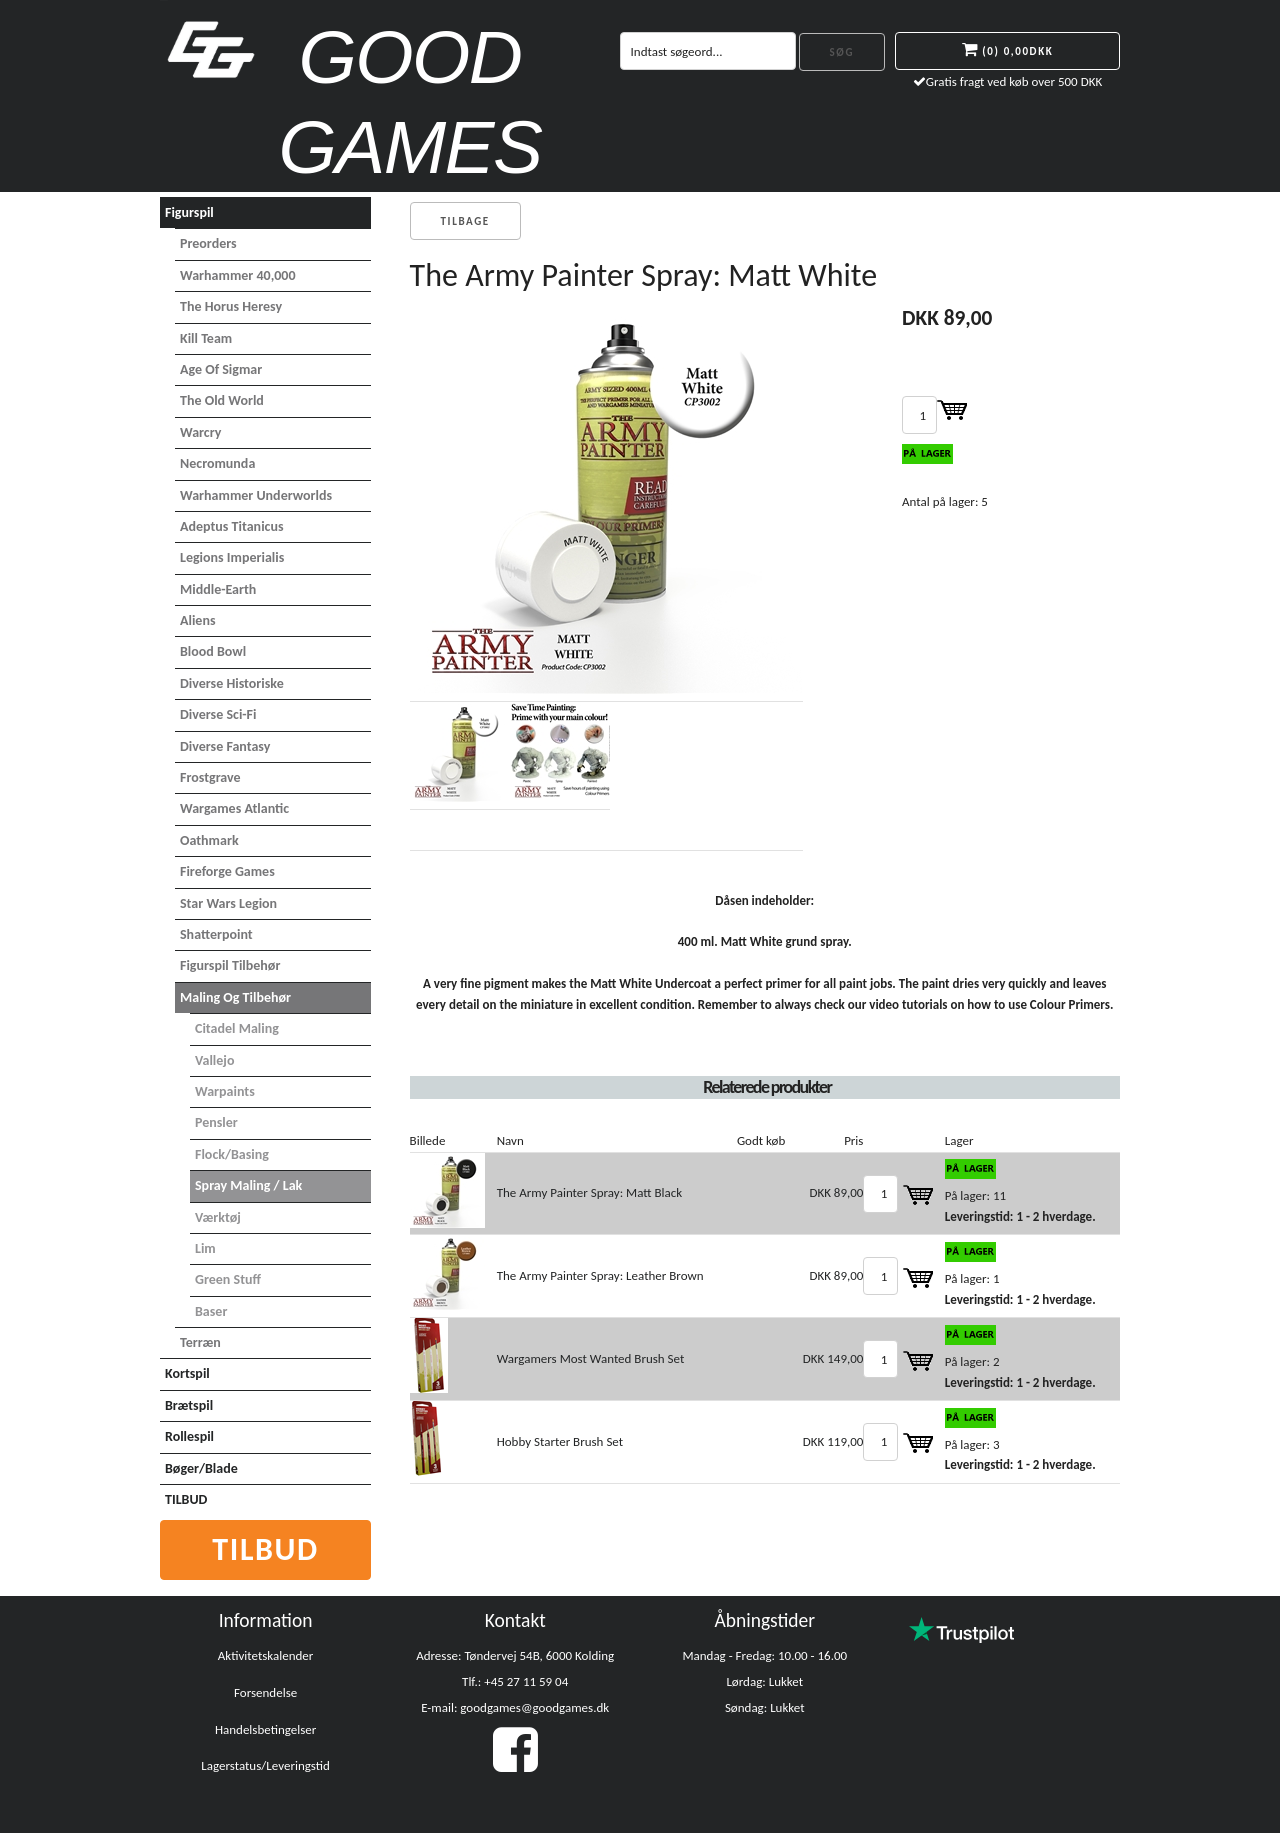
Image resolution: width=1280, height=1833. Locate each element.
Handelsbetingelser (265, 1729)
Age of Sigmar (221, 369)
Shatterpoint (216, 934)
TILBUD (186, 1499)
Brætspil (189, 1405)
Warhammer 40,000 (238, 275)
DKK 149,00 (833, 1358)
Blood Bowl (213, 651)
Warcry (200, 432)
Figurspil (189, 212)
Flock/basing (232, 1154)
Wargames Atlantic (234, 808)
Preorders (208, 243)
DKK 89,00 (836, 1192)
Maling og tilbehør (235, 997)
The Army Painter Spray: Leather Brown (600, 1275)
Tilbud (265, 1549)
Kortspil (187, 1373)
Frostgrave (210, 777)
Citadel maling (237, 1028)
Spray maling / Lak (248, 1185)
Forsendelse (265, 1692)
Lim (205, 1248)
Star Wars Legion (228, 903)
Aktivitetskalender (266, 1655)
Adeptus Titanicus (232, 526)
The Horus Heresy (231, 306)
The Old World (222, 400)
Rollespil (189, 1436)
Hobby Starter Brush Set (560, 1441)
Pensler (216, 1122)
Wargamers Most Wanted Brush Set (591, 1358)
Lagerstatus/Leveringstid (265, 1765)
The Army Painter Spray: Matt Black (590, 1192)
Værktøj (218, 1217)
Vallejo (214, 1060)
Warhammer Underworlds (256, 495)
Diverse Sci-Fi (218, 714)
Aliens (198, 620)
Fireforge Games (227, 871)
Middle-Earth (218, 589)
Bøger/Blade (201, 1468)
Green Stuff (228, 1279)
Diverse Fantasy (225, 746)
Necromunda (217, 463)
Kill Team (206, 338)
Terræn (200, 1342)
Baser (211, 1311)
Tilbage (465, 221)
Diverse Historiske (232, 683)
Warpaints (225, 1091)
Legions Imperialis (232, 557)
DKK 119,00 (833, 1441)
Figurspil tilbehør (230, 965)
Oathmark (209, 840)
